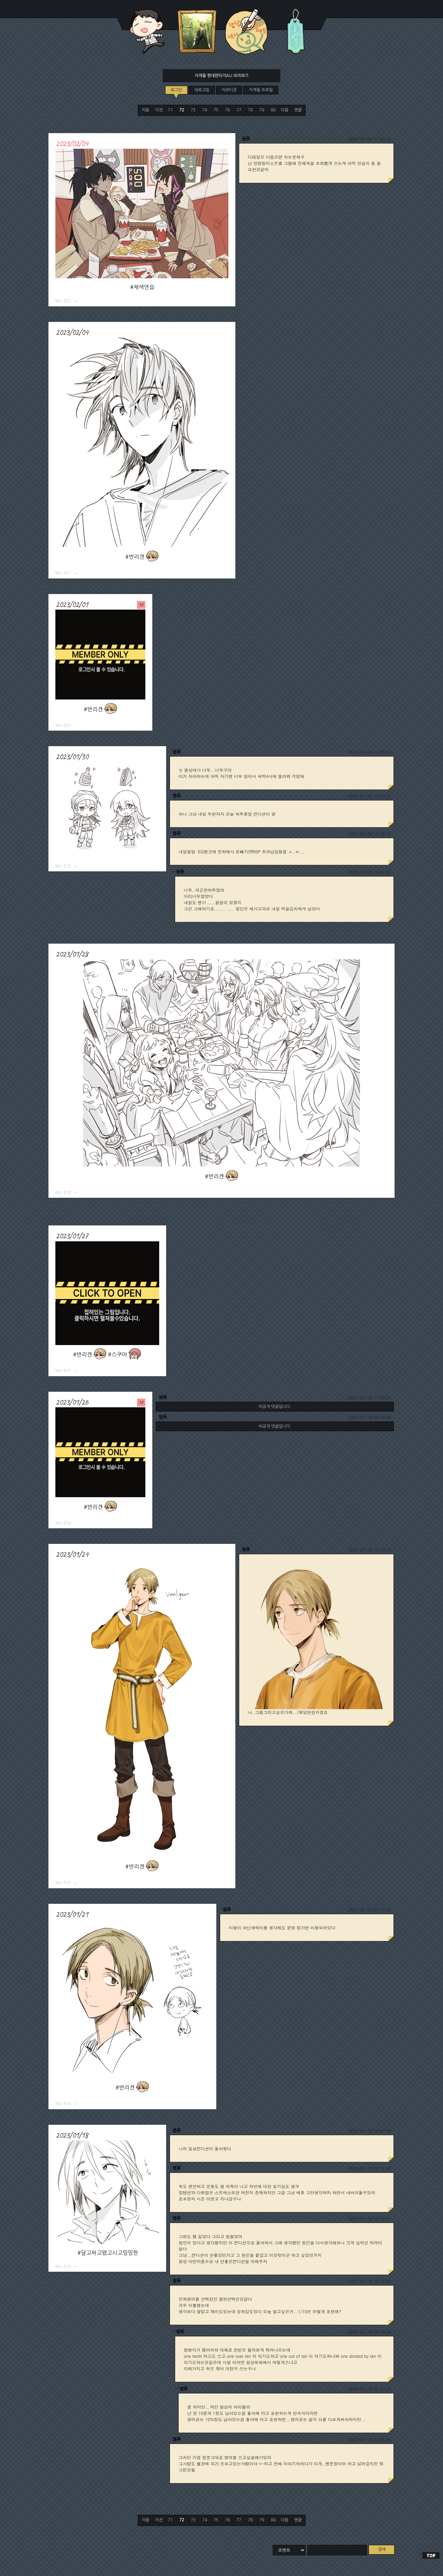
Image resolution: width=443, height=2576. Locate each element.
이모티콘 (229, 90)
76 (227, 110)
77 (238, 110)
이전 (159, 110)
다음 (284, 110)
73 (193, 110)
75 (216, 110)
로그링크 (75, 301)
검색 (382, 2549)
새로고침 (201, 90)
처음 (145, 110)
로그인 (176, 90)
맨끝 (298, 110)
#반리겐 (134, 556)
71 (170, 110)
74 (204, 110)
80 (273, 110)
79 (261, 110)
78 (250, 110)
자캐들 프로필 (261, 90)
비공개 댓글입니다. (275, 1407)
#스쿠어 (117, 1355)
